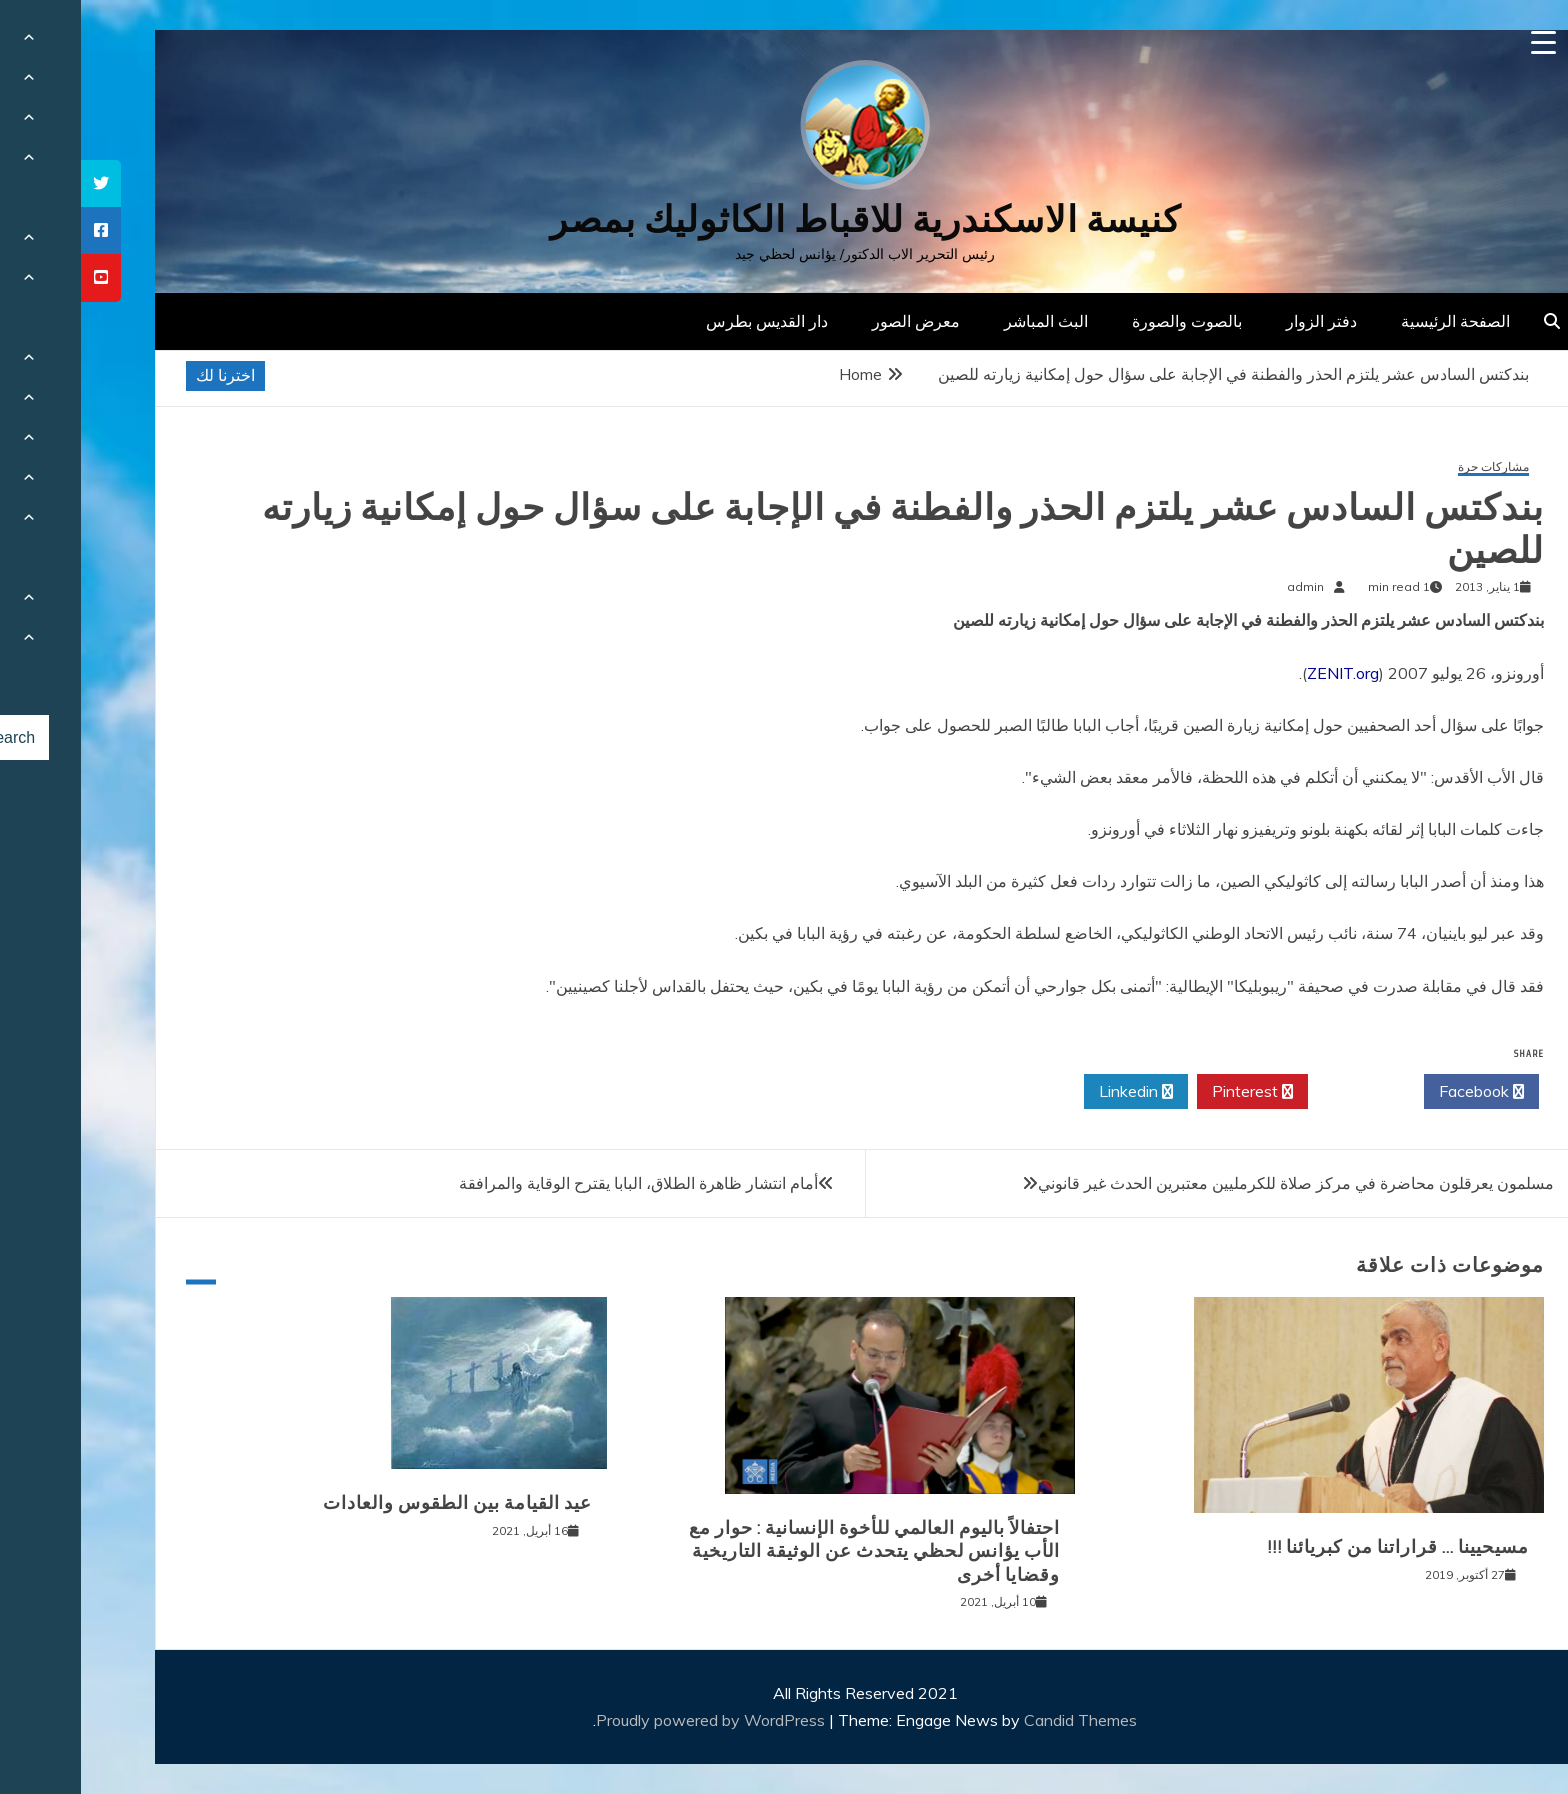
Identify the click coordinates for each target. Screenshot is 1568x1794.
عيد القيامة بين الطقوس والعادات (376, 1503)
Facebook (1400, 1092)
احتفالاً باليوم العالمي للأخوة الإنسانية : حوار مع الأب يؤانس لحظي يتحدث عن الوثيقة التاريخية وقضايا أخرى (793, 1551)
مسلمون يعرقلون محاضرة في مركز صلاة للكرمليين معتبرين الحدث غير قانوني (1215, 1183)
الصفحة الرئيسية (1374, 321)
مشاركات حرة (1412, 467)
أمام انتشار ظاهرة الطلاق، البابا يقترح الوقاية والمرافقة (557, 1183)
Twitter (1285, 1092)
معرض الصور (835, 321)
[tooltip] (20, 183)
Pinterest (1171, 1092)
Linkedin (1055, 1092)
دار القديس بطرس (686, 321)
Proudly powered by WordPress (631, 1720)
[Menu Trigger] (1462, 42)
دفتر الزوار (1240, 321)
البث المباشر (965, 321)
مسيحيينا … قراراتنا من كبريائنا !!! (1317, 1547)
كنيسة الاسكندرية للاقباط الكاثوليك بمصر (784, 219)
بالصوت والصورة (1106, 321)
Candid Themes (999, 1720)
